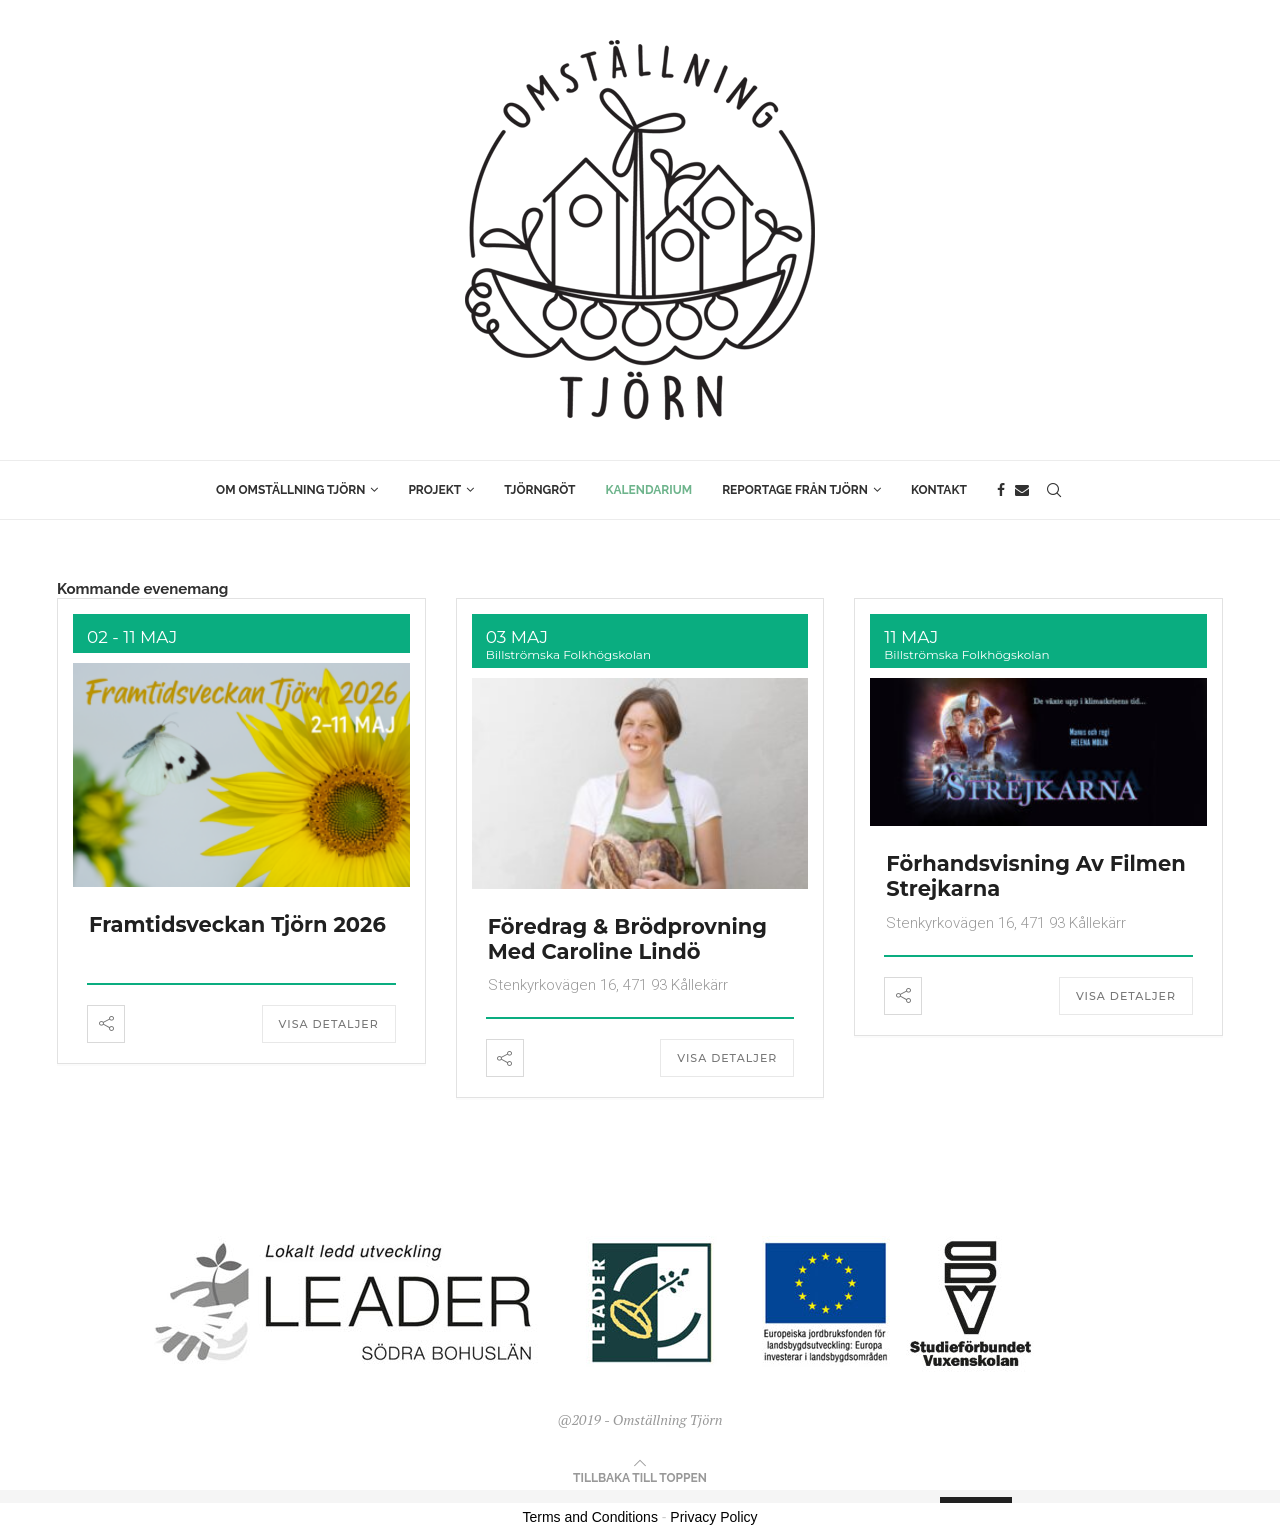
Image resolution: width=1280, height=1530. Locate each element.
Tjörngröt (539, 490)
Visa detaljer (329, 1024)
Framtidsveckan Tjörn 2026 (237, 924)
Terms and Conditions (590, 1517)
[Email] (1022, 490)
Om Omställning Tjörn (290, 490)
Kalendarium (649, 490)
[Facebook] (1001, 490)
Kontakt (939, 490)
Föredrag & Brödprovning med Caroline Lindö (627, 939)
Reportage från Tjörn (795, 490)
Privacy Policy (713, 1517)
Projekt (434, 490)
